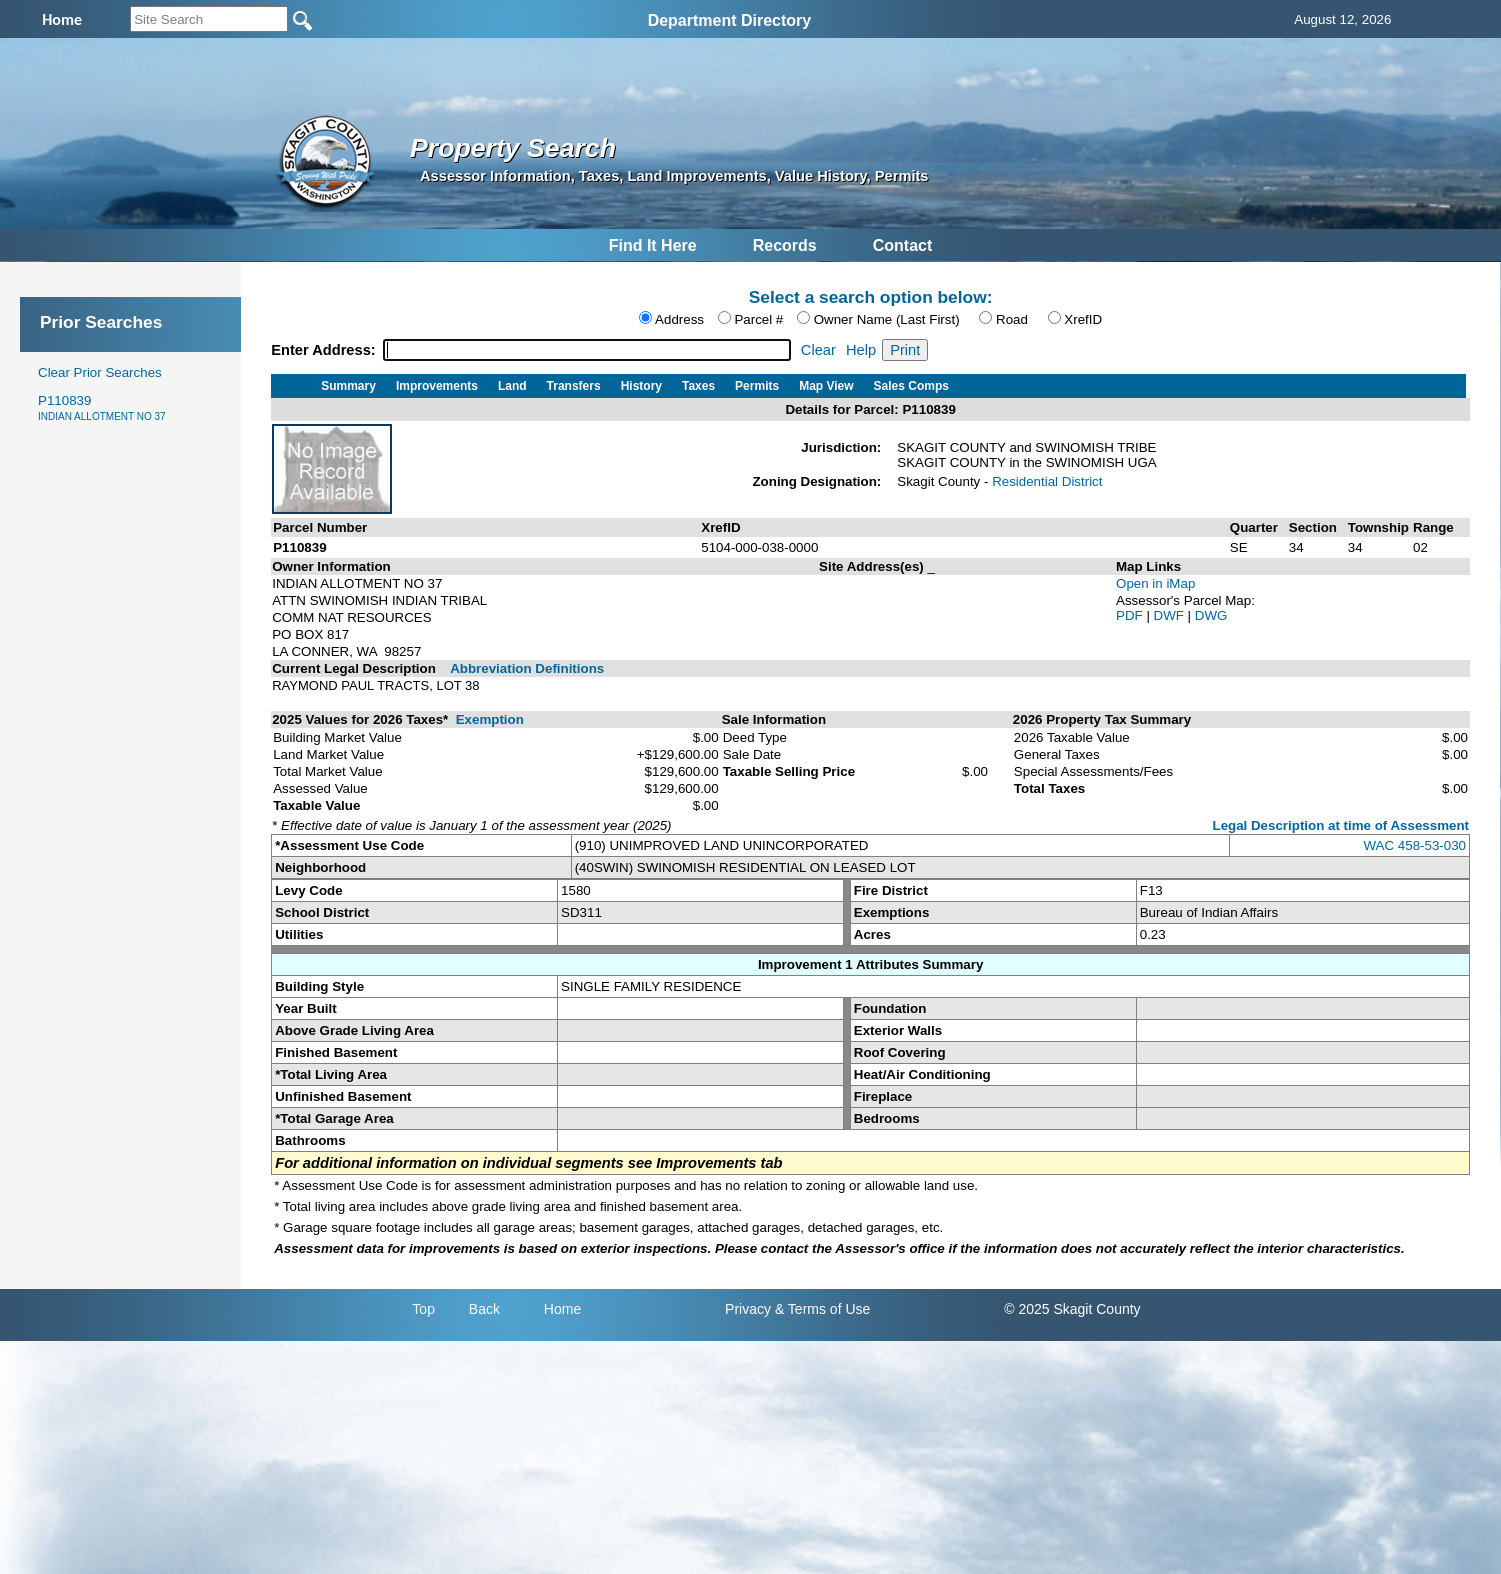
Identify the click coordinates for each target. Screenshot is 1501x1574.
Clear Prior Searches (100, 372)
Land (512, 386)
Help (861, 350)
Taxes (698, 386)
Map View (826, 386)
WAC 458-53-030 (1415, 845)
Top (423, 1309)
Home (562, 1309)
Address (679, 319)
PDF (1131, 615)
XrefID (1083, 319)
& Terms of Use (822, 1309)
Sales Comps (911, 386)
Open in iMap (1155, 583)
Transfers (574, 386)
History (641, 386)
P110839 (102, 407)
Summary (348, 386)
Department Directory (730, 20)
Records (785, 245)
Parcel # (758, 319)
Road (1012, 319)
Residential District (1047, 481)
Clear (818, 350)
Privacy (748, 1309)
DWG (1211, 615)
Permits (757, 386)
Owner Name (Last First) (887, 319)
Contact (903, 245)
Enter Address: (325, 350)
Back (484, 1309)
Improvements (437, 386)
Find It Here (653, 245)
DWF (1171, 615)
